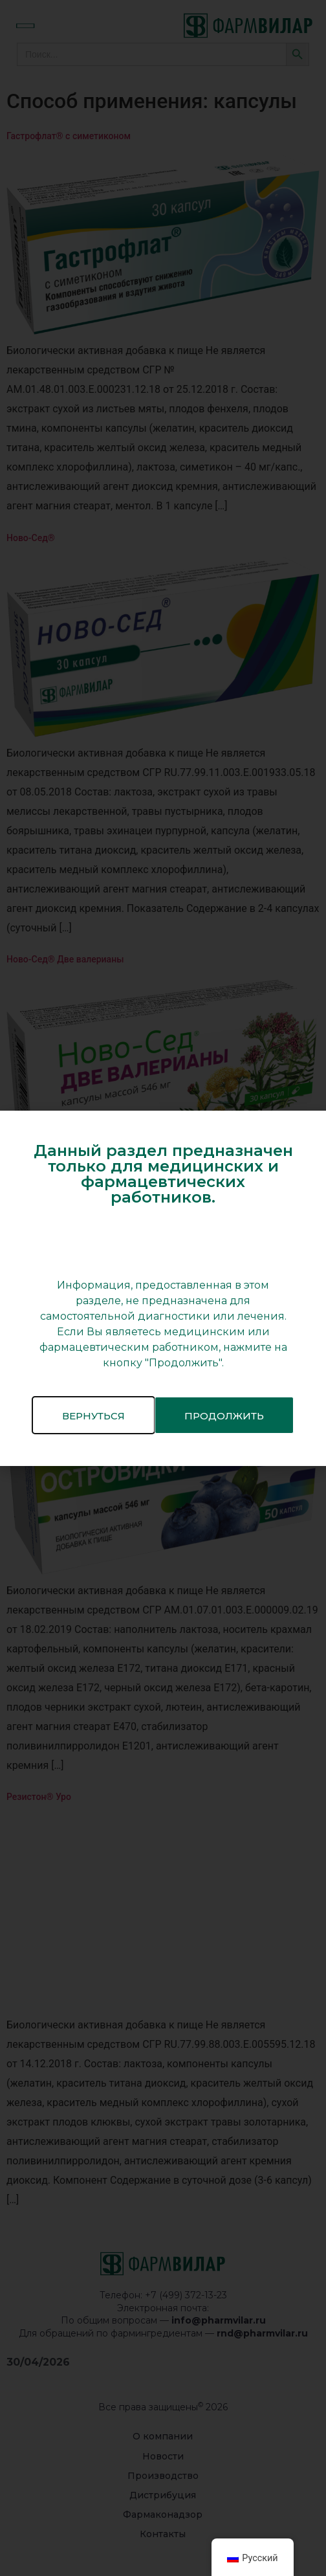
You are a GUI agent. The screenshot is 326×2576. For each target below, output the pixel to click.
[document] (163, 1288)
